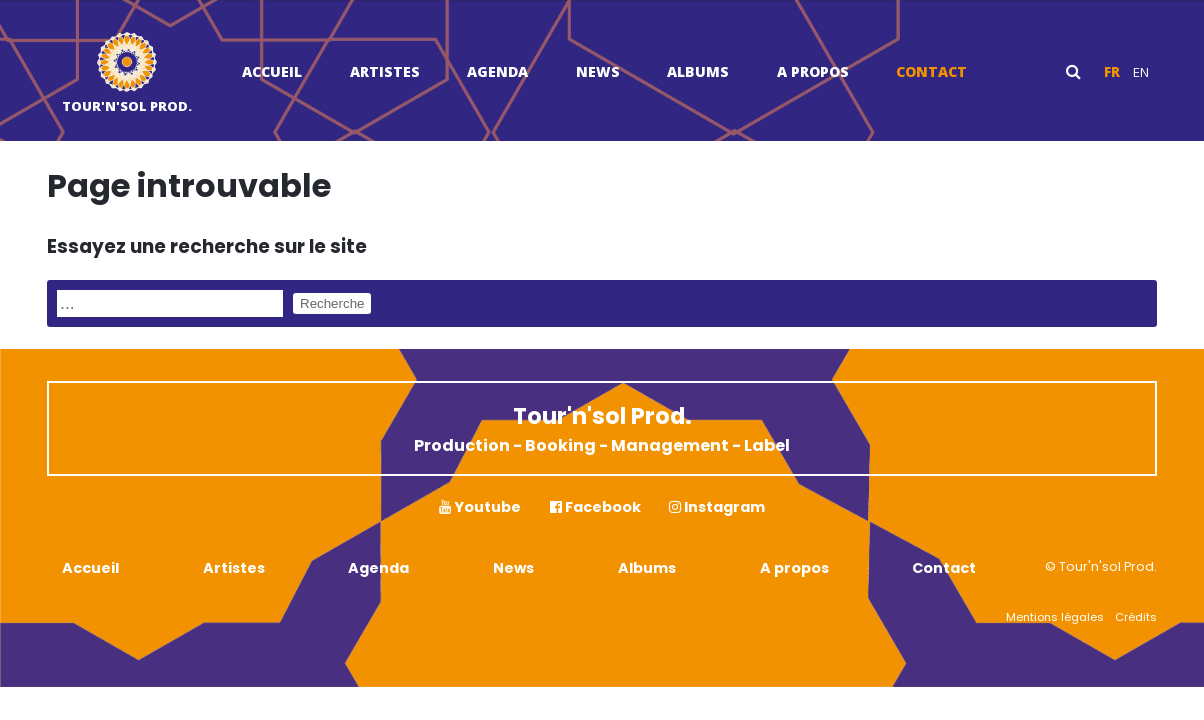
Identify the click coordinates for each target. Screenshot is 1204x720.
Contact (931, 71)
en (1141, 72)
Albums (698, 71)
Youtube (480, 507)
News (598, 71)
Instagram (717, 507)
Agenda (497, 71)
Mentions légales (1055, 617)
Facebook (595, 507)
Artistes (385, 71)
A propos (813, 71)
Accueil (272, 71)
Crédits (1136, 617)
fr (1112, 72)
